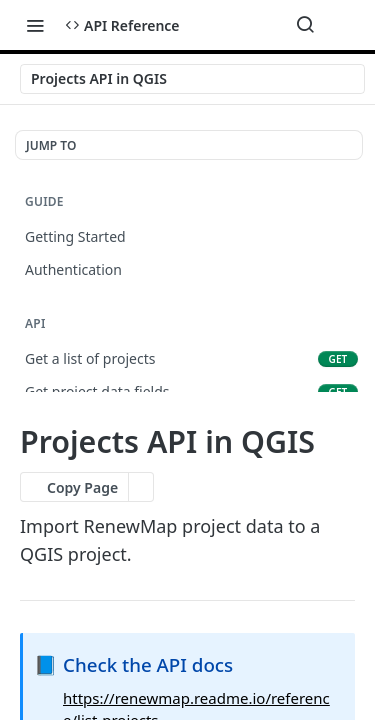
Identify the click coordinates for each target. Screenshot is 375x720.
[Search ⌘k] (305, 25)
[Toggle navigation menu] (35, 25)
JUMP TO (51, 145)
